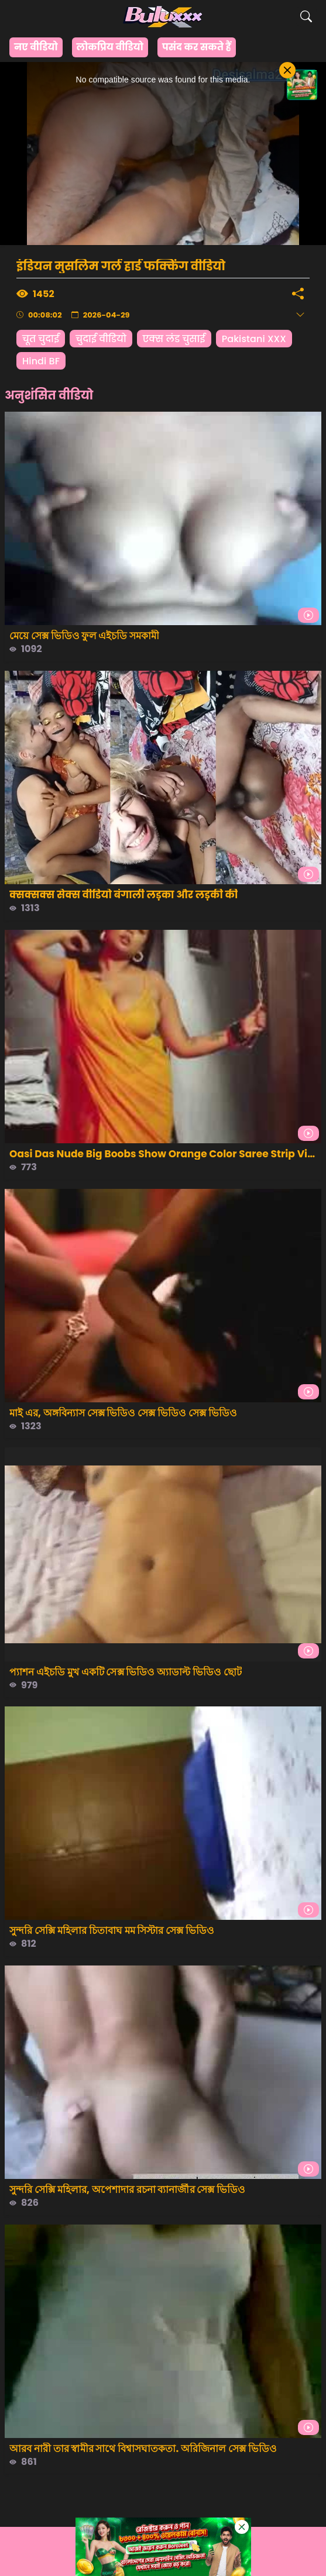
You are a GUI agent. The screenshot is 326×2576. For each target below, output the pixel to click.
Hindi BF (41, 361)
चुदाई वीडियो (101, 339)
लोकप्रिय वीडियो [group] (110, 47)
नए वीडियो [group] (36, 47)
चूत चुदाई (40, 339)
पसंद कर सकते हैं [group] (196, 47)
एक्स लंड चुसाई (174, 339)
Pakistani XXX (254, 339)
